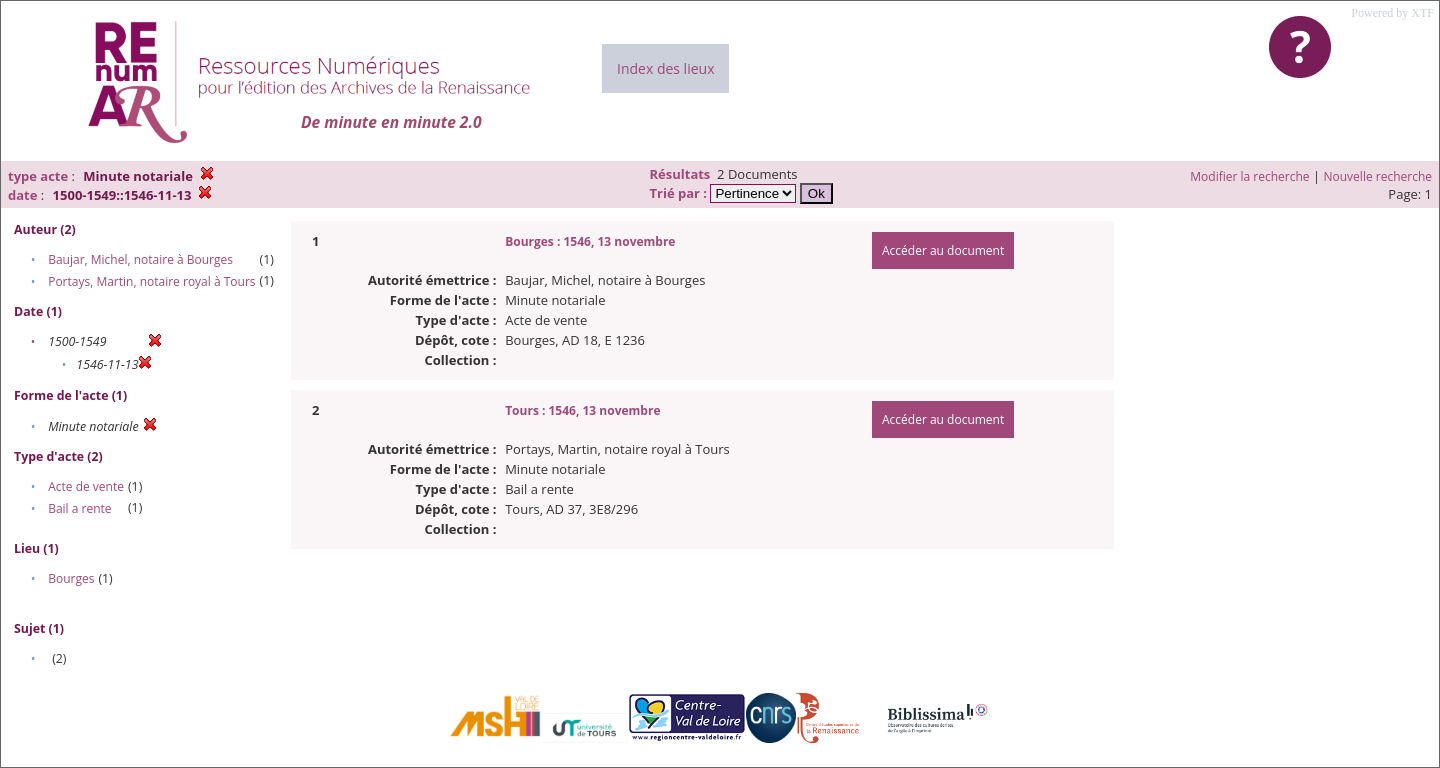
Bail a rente (79, 508)
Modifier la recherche (1249, 176)
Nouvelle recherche (1378, 176)
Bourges (71, 578)
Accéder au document (943, 250)
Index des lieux (665, 68)
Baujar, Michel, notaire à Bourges (140, 259)
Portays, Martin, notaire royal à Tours (151, 281)
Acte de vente (86, 486)
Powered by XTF (1392, 13)
